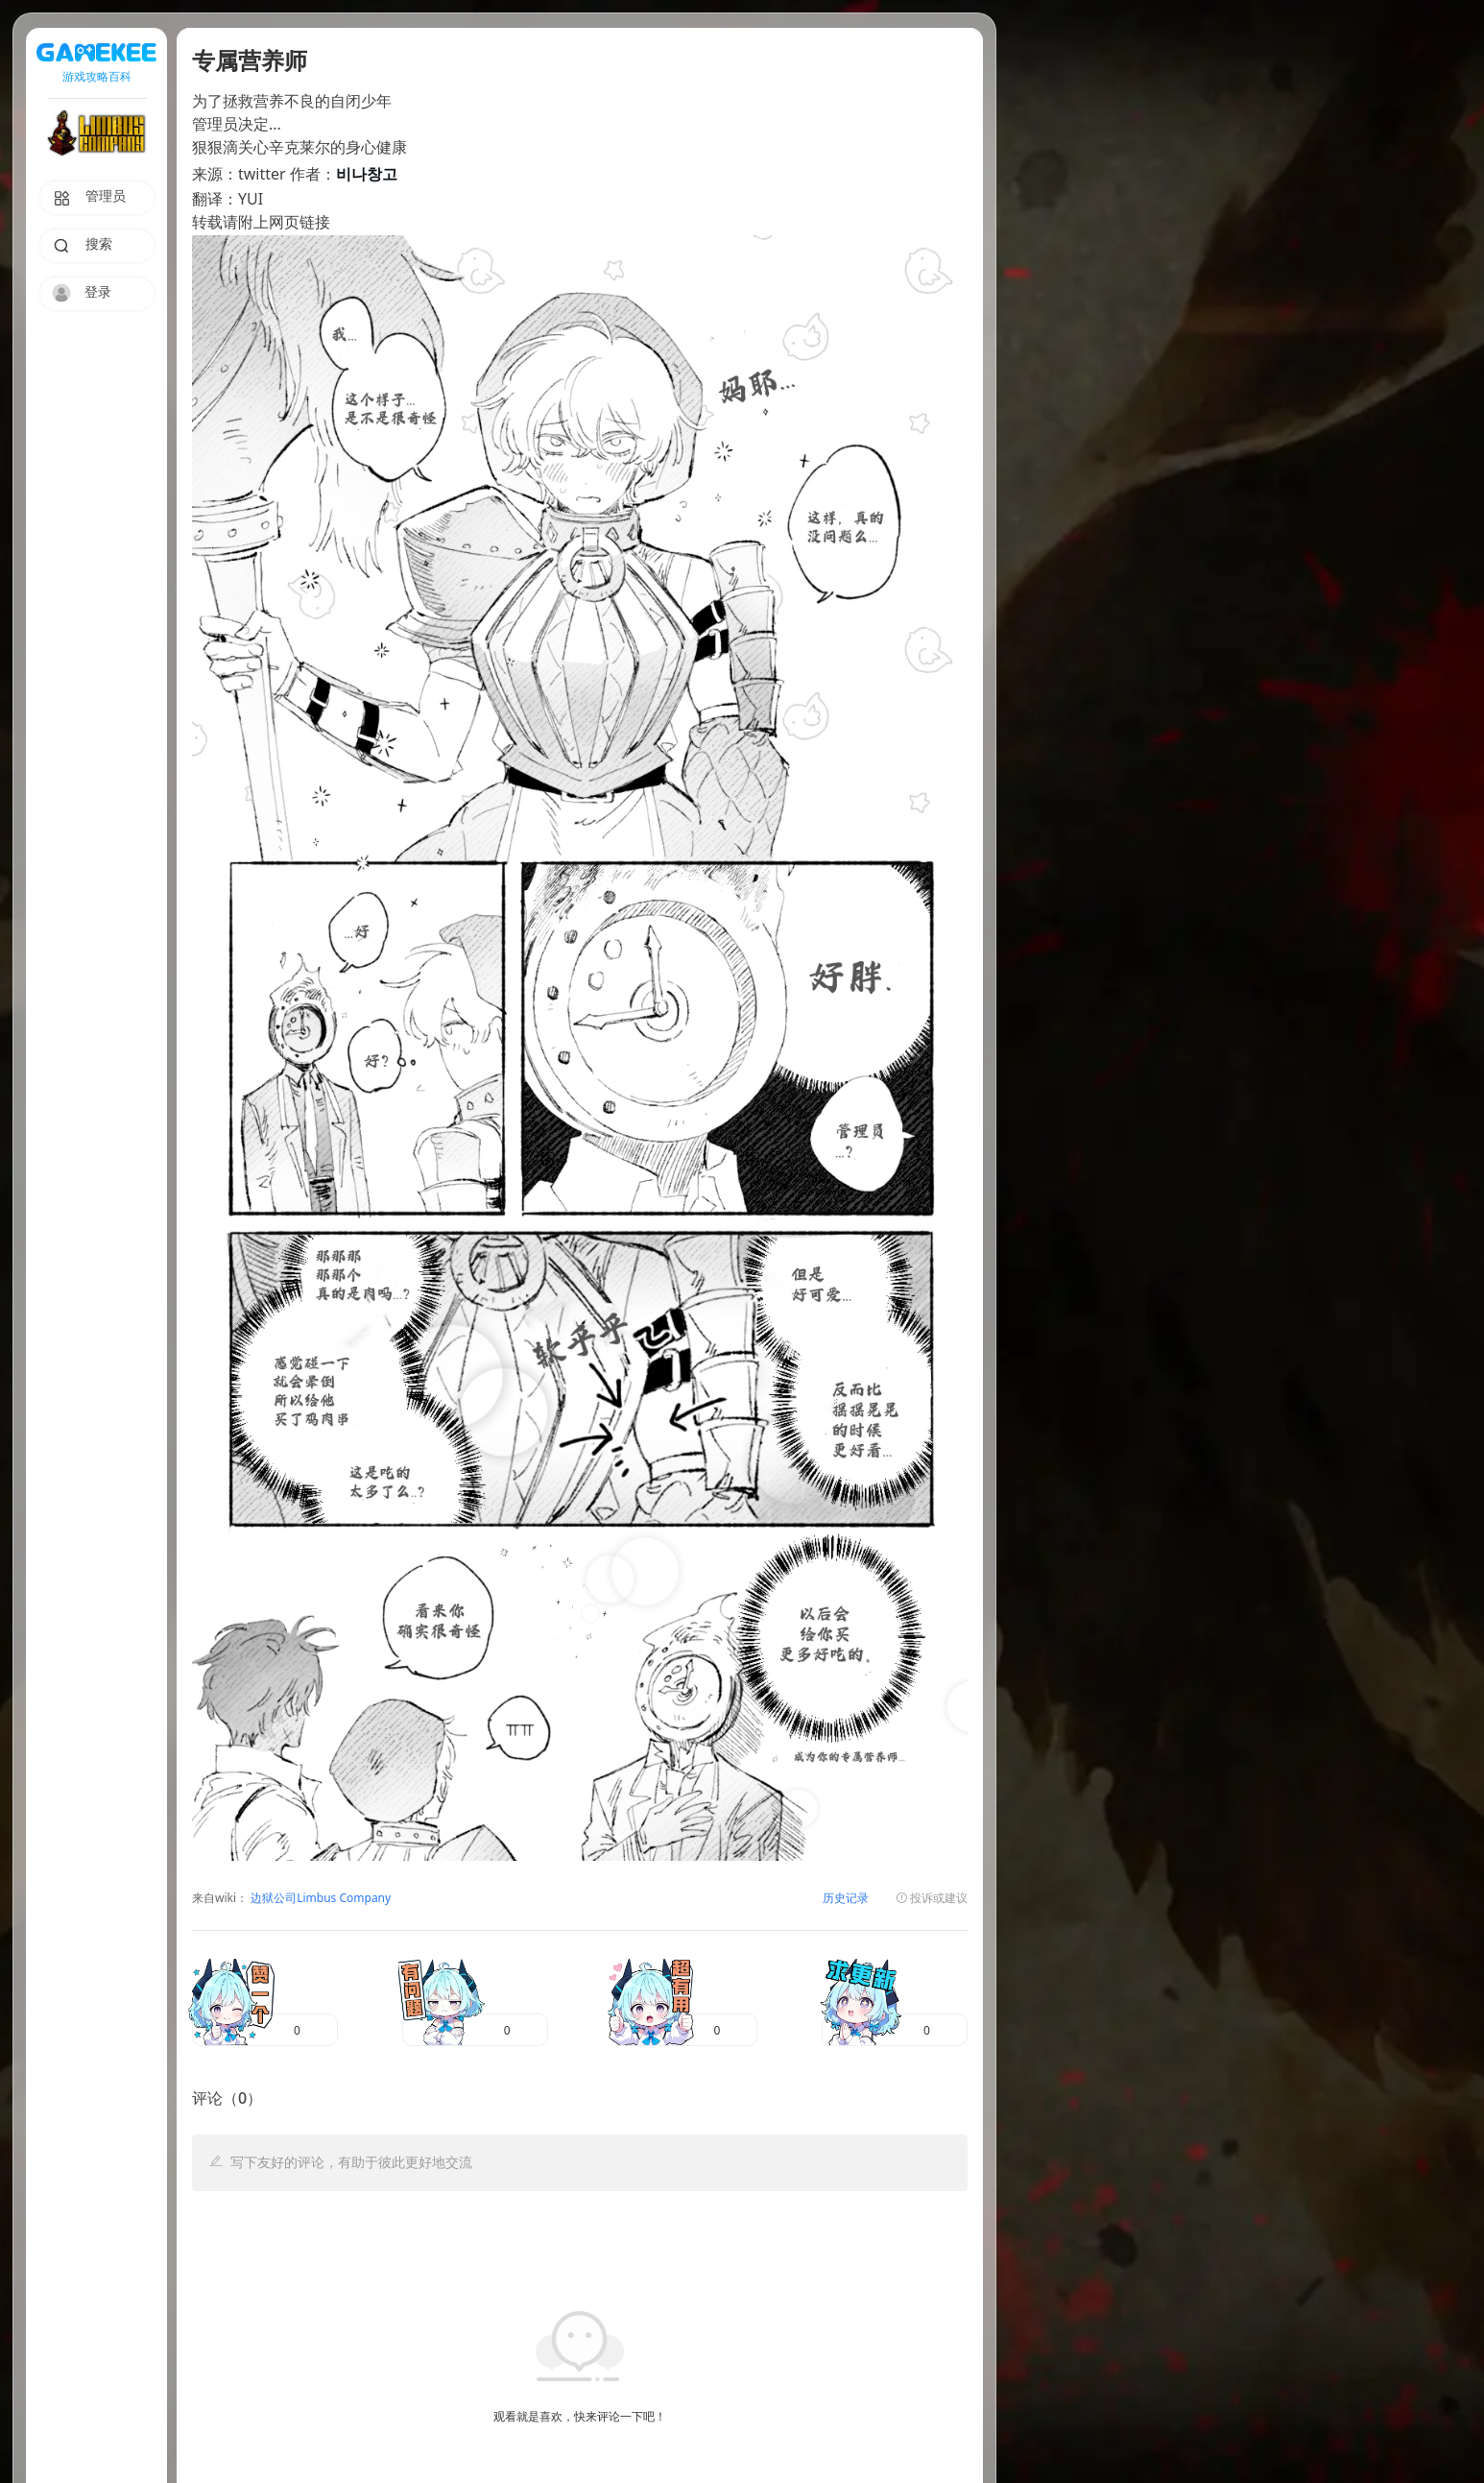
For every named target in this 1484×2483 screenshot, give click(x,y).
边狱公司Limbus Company (319, 1898)
